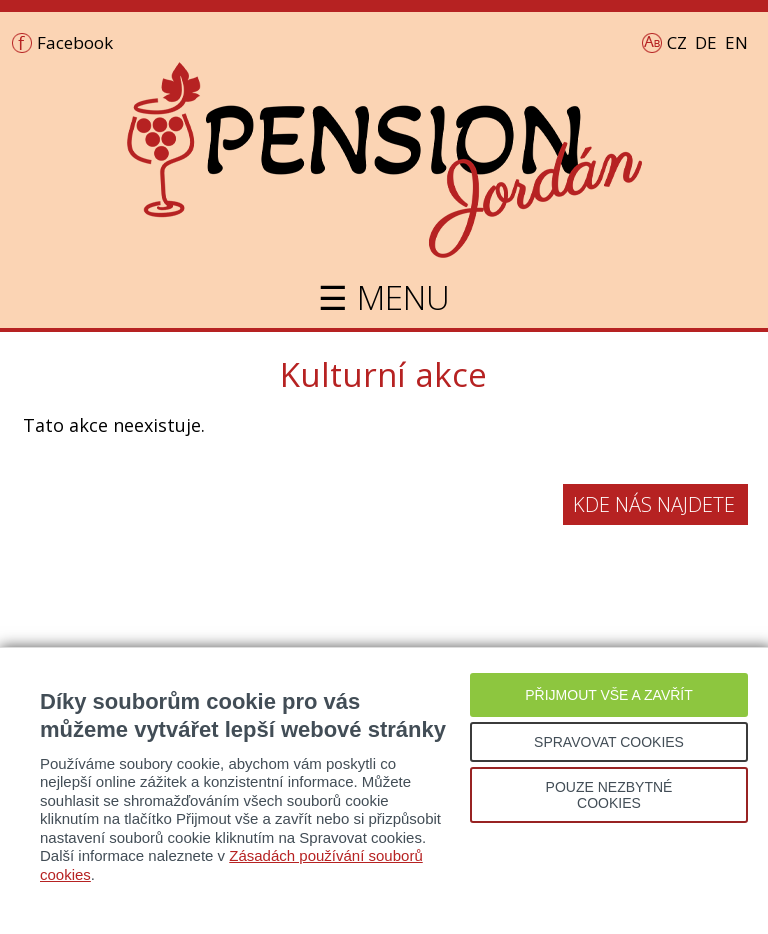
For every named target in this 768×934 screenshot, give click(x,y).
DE (706, 42)
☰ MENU (384, 297)
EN (736, 42)
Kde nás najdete (654, 504)
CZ (677, 42)
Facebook (75, 42)
